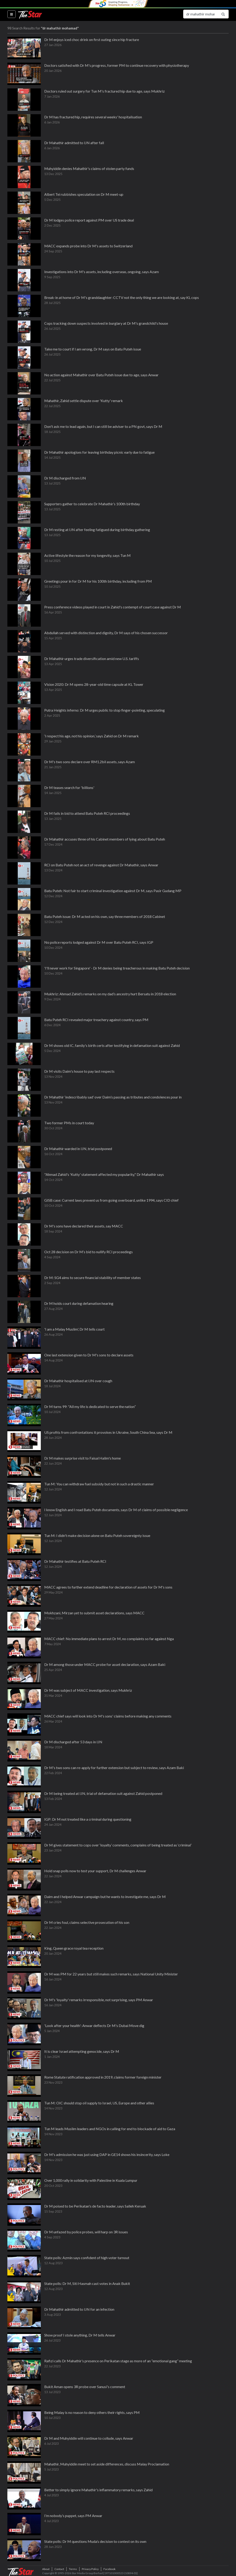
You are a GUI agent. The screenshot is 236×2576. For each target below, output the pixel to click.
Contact (59, 2569)
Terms (73, 2569)
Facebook (109, 2569)
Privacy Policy (90, 2569)
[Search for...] (200, 14)
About (46, 2569)
